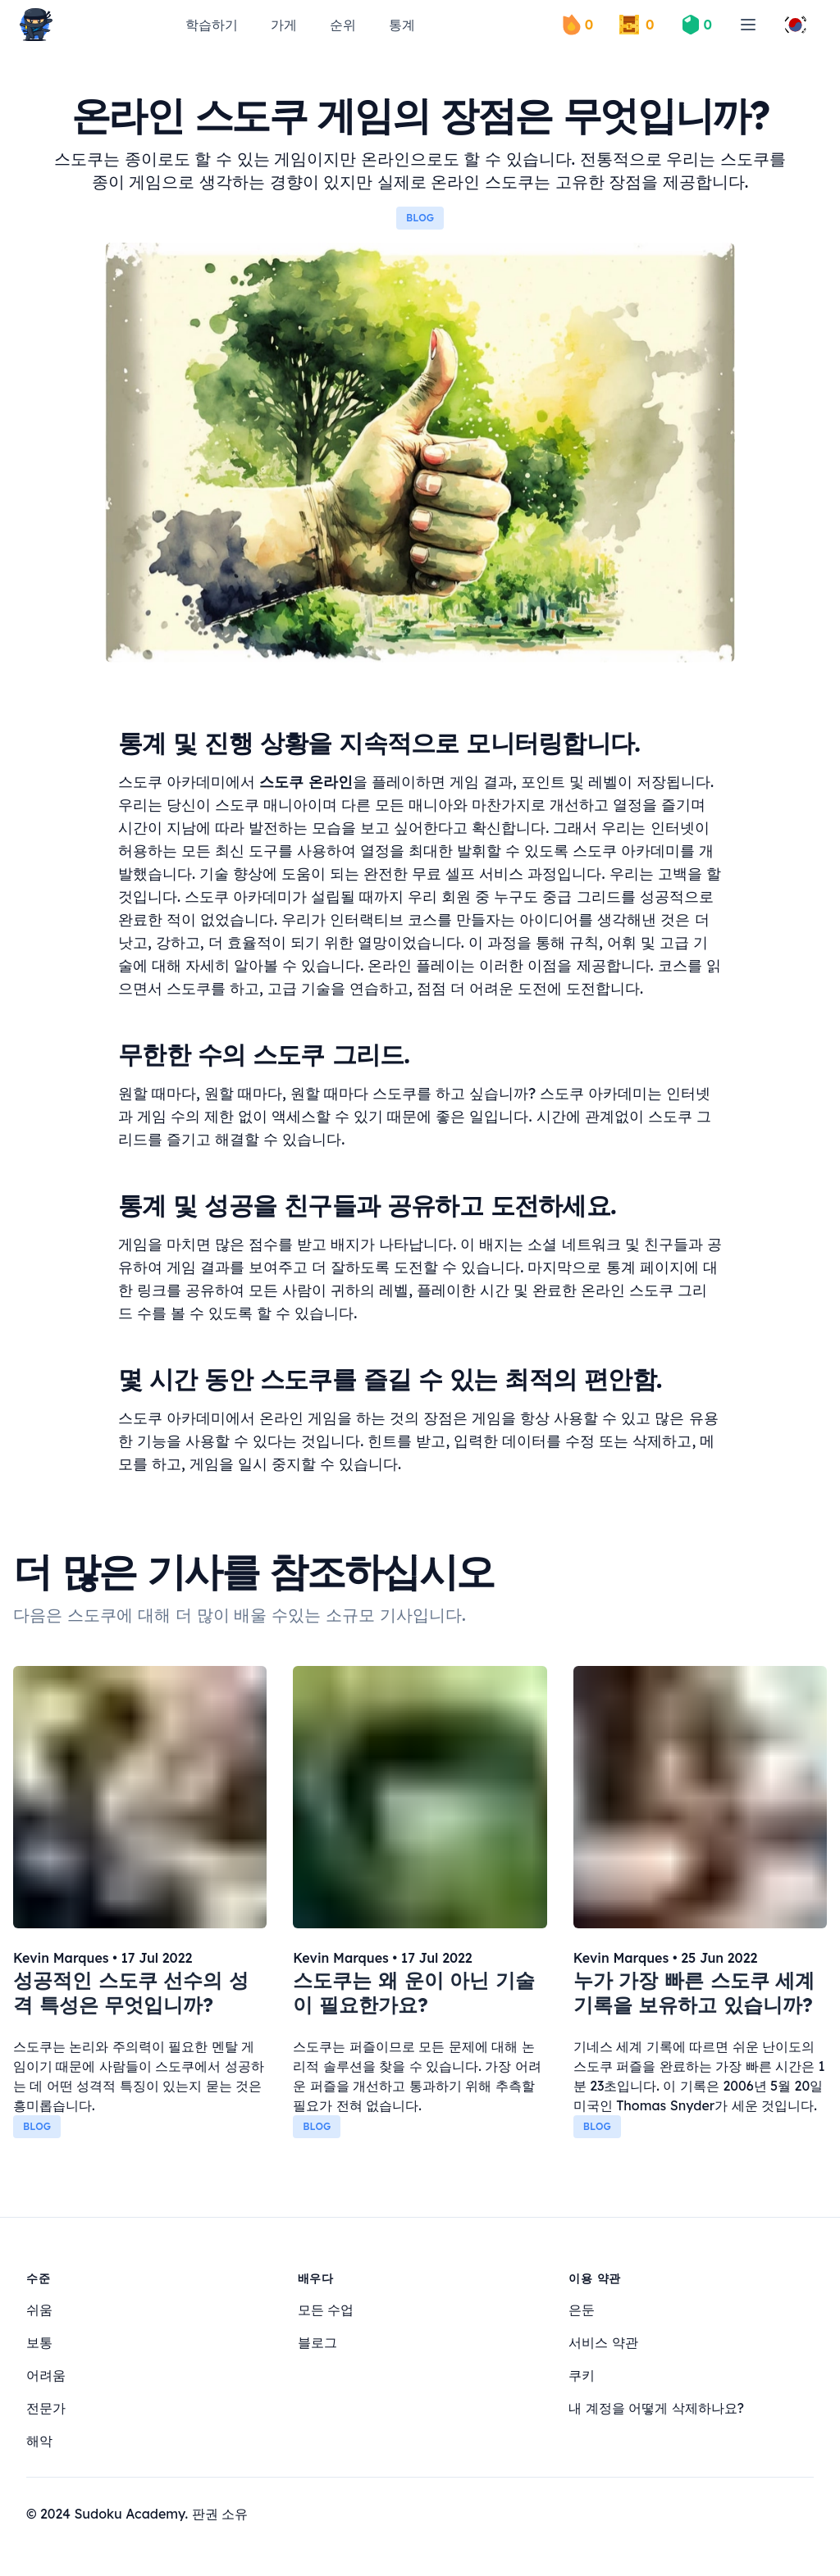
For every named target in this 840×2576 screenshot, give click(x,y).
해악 (39, 2441)
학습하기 (211, 24)
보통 (39, 2342)
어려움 (46, 2375)
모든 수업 (326, 2309)
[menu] (748, 25)
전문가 (46, 2408)
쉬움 (39, 2309)
